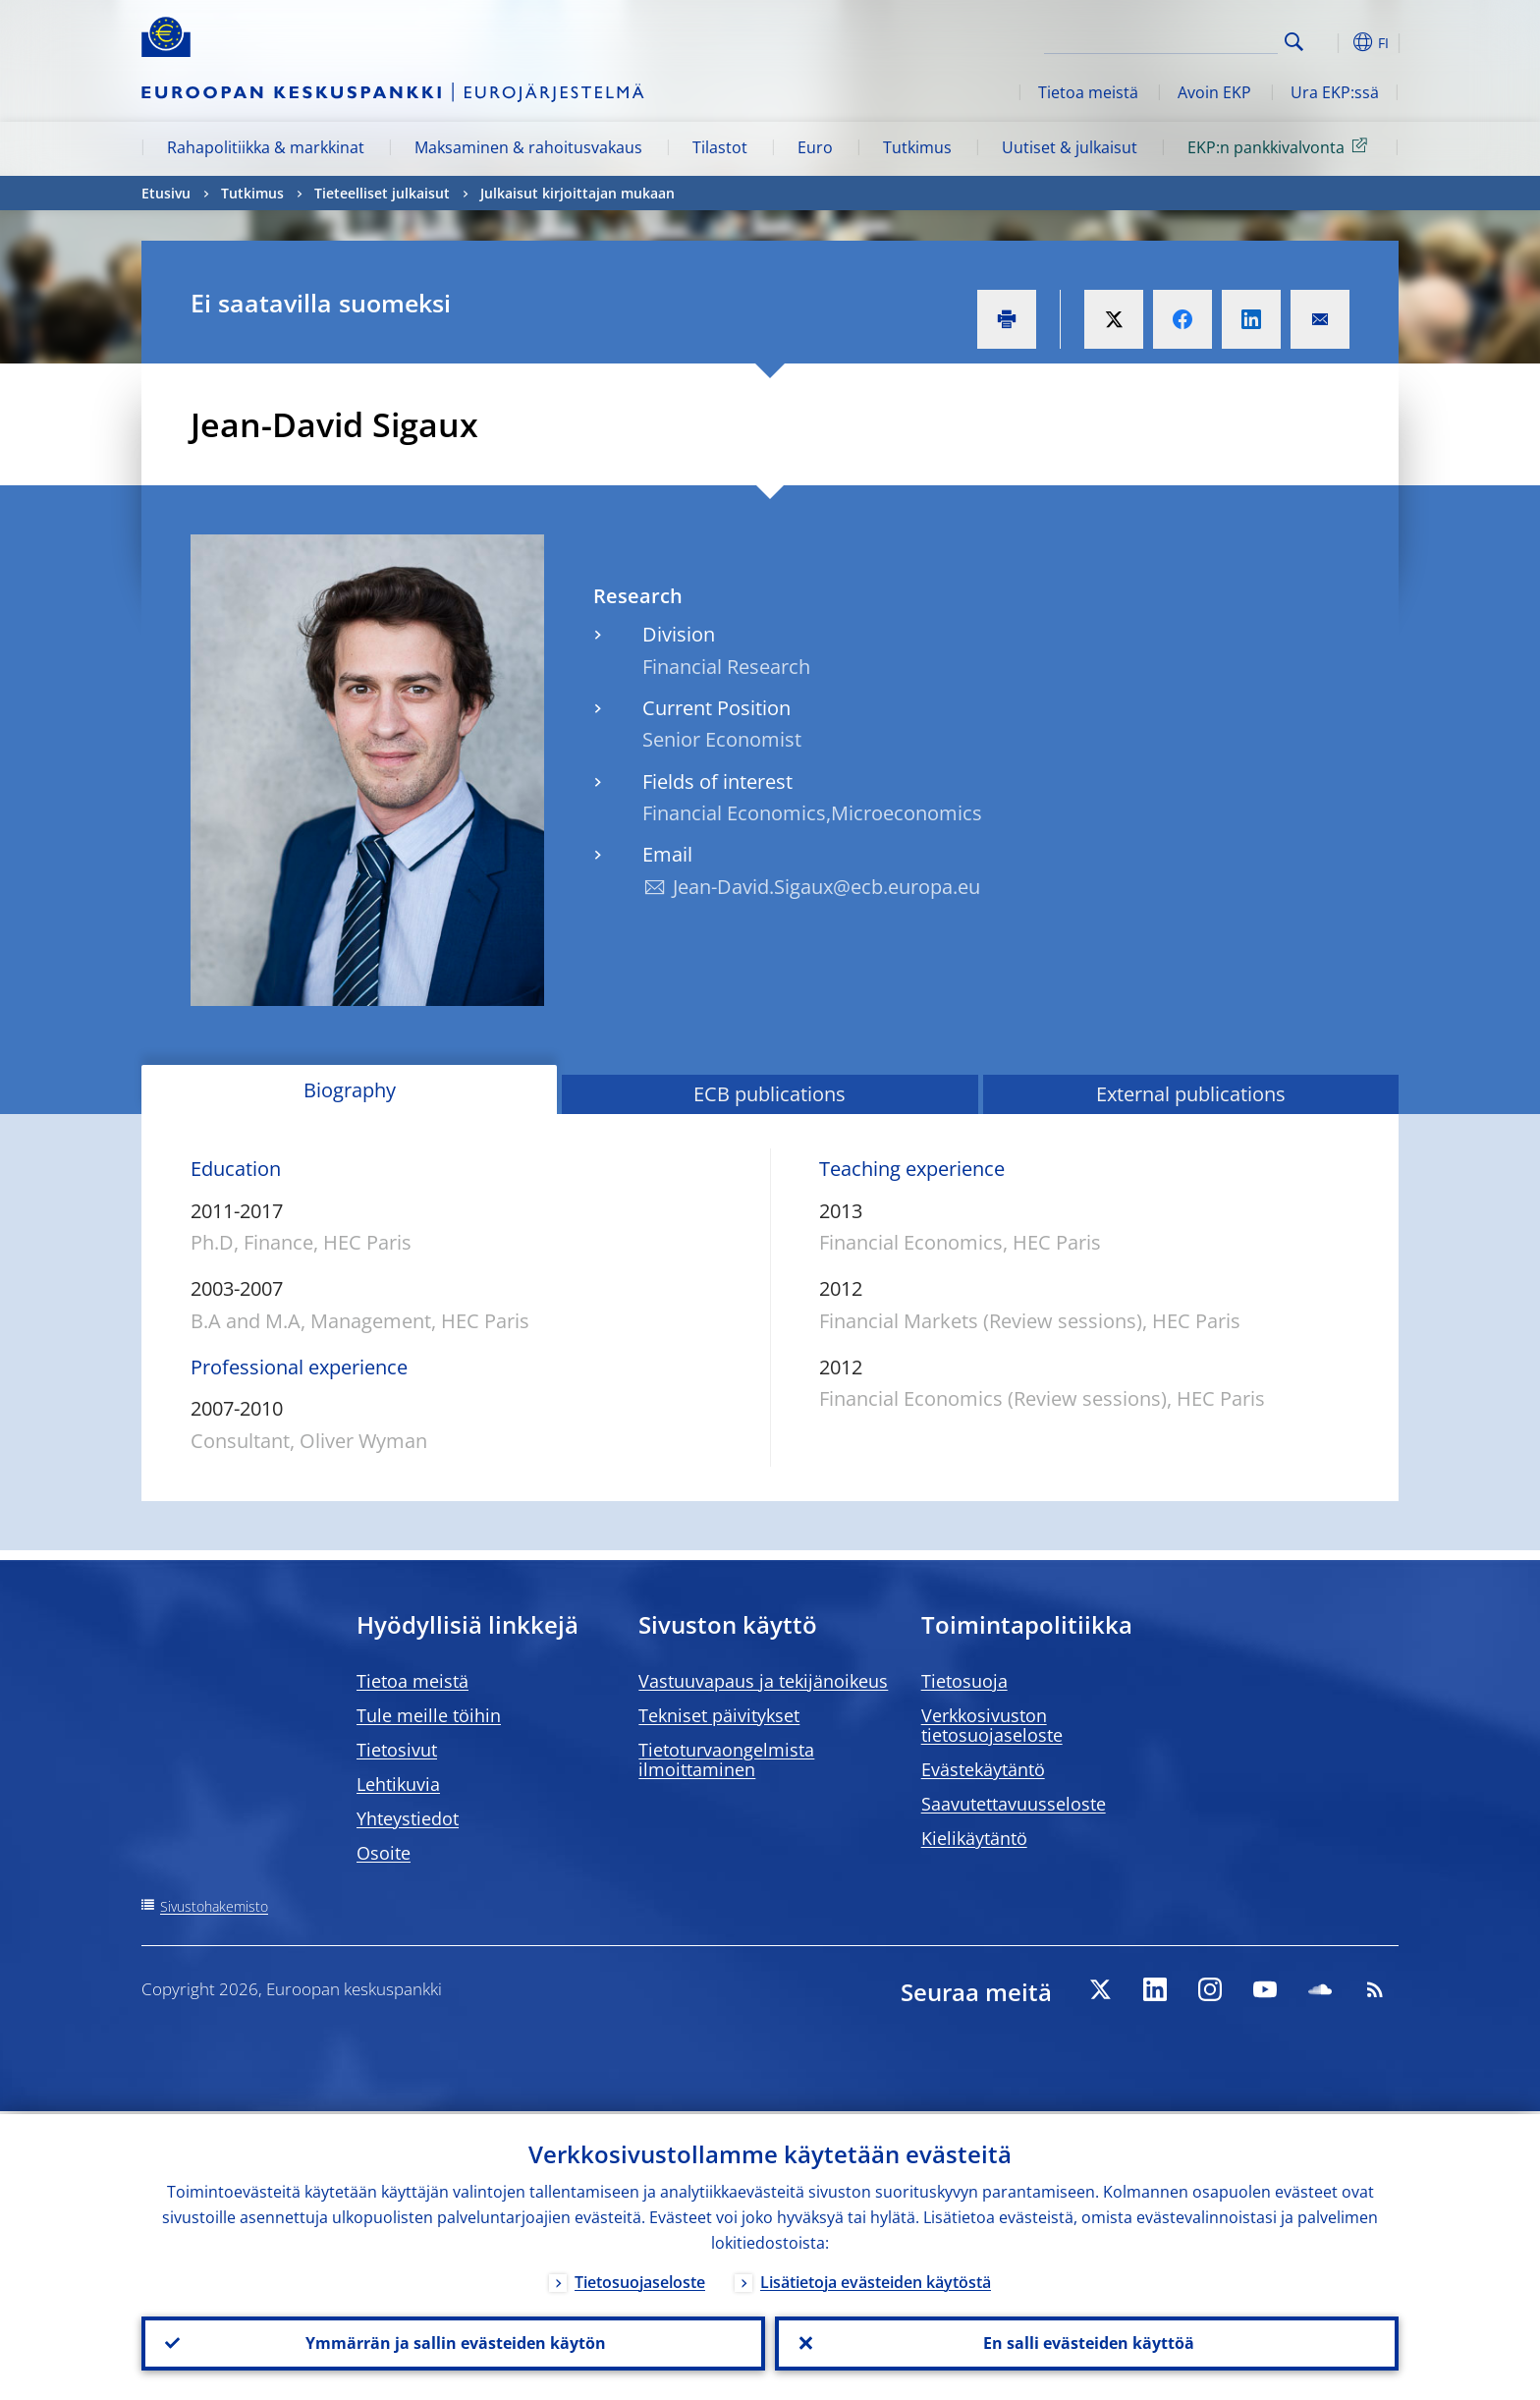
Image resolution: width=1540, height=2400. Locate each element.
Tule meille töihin (429, 1715)
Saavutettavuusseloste (1013, 1803)
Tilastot (719, 147)
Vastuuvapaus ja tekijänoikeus (763, 1681)
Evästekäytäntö (983, 1769)
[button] (1330, 42)
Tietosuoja (964, 1681)
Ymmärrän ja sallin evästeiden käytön (453, 2342)
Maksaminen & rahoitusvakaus (528, 147)
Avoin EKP (1214, 92)
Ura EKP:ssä (1335, 92)
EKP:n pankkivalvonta (1280, 146)
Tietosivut (397, 1749)
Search (1294, 42)
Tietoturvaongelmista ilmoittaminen (726, 1759)
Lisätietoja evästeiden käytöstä (875, 2279)
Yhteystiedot (408, 1818)
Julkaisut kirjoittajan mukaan (577, 193)
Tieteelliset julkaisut (382, 193)
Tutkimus (917, 147)
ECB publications (769, 1094)
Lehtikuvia (398, 1784)
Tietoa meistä (1088, 92)
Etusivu (166, 193)
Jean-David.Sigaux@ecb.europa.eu (826, 886)
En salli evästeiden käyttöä (1086, 2342)
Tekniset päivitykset (718, 1715)
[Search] (1179, 39)
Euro (815, 147)
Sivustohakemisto (214, 1906)
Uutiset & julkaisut (1069, 147)
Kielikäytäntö (974, 1838)
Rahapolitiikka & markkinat (265, 147)
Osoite (384, 1853)
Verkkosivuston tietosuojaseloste (992, 1725)
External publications (1191, 1094)
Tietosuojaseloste (640, 2279)
